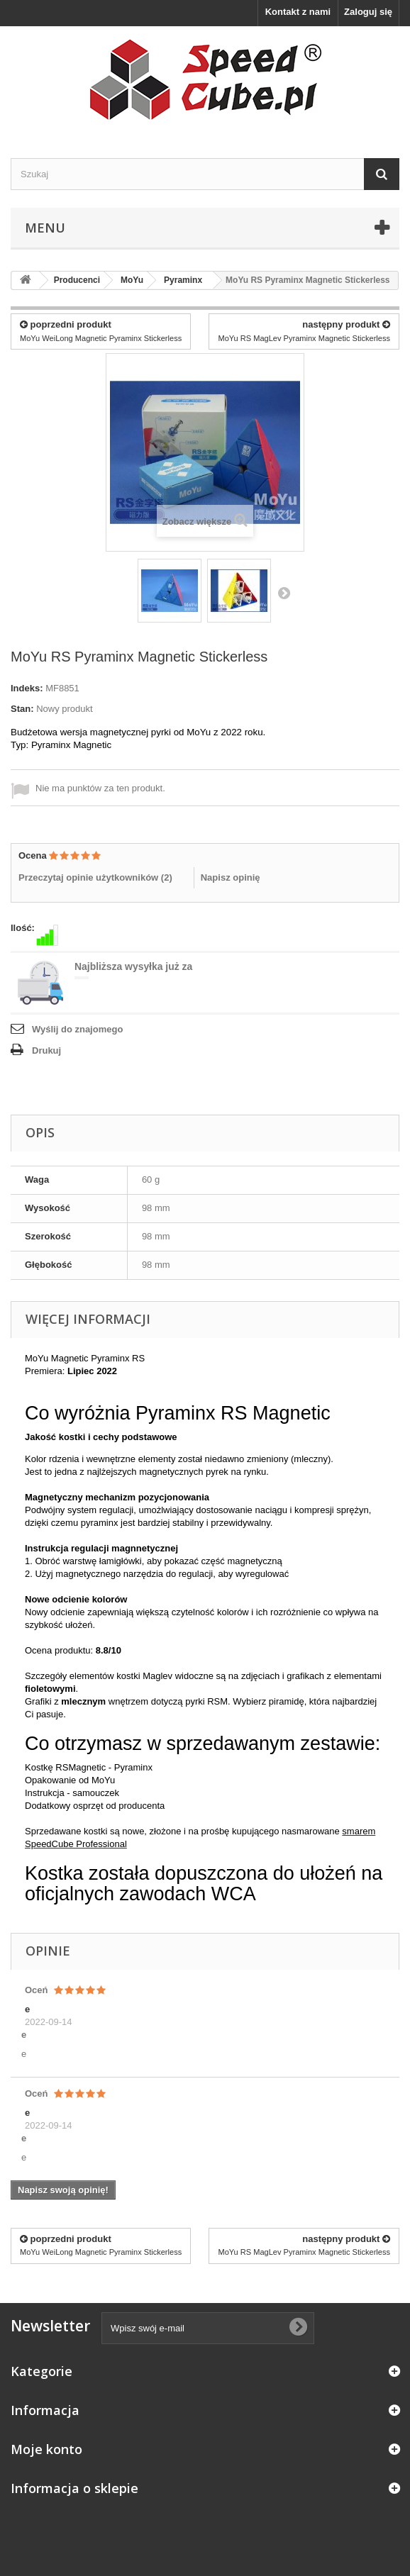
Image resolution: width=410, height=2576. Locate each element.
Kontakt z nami (298, 11)
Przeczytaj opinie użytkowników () (95, 877)
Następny (284, 593)
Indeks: (27, 688)
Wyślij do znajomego (77, 1029)
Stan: (22, 708)
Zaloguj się (368, 11)
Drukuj (46, 1050)
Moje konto (46, 2449)
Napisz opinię (230, 877)
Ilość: (23, 927)
